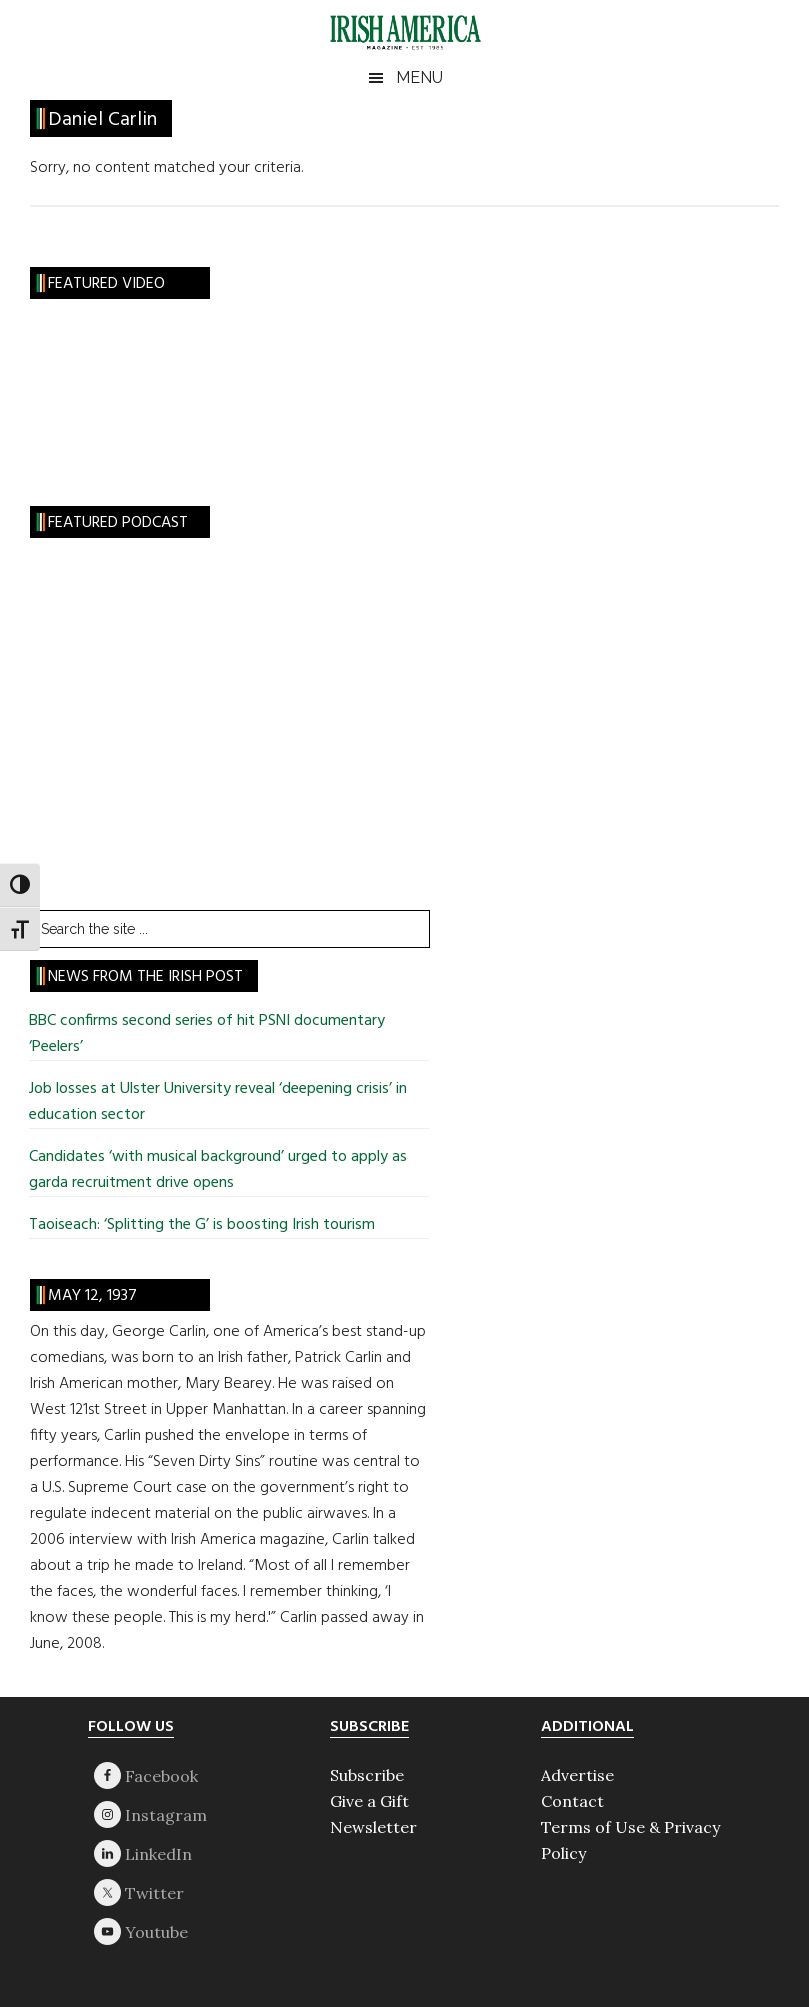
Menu (419, 77)
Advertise (577, 1775)
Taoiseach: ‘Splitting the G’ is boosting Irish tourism (202, 1225)
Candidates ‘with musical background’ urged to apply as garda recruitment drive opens (218, 1170)
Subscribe (367, 1775)
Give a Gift (369, 1801)
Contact (572, 1801)
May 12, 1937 (92, 1296)
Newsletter (373, 1827)
